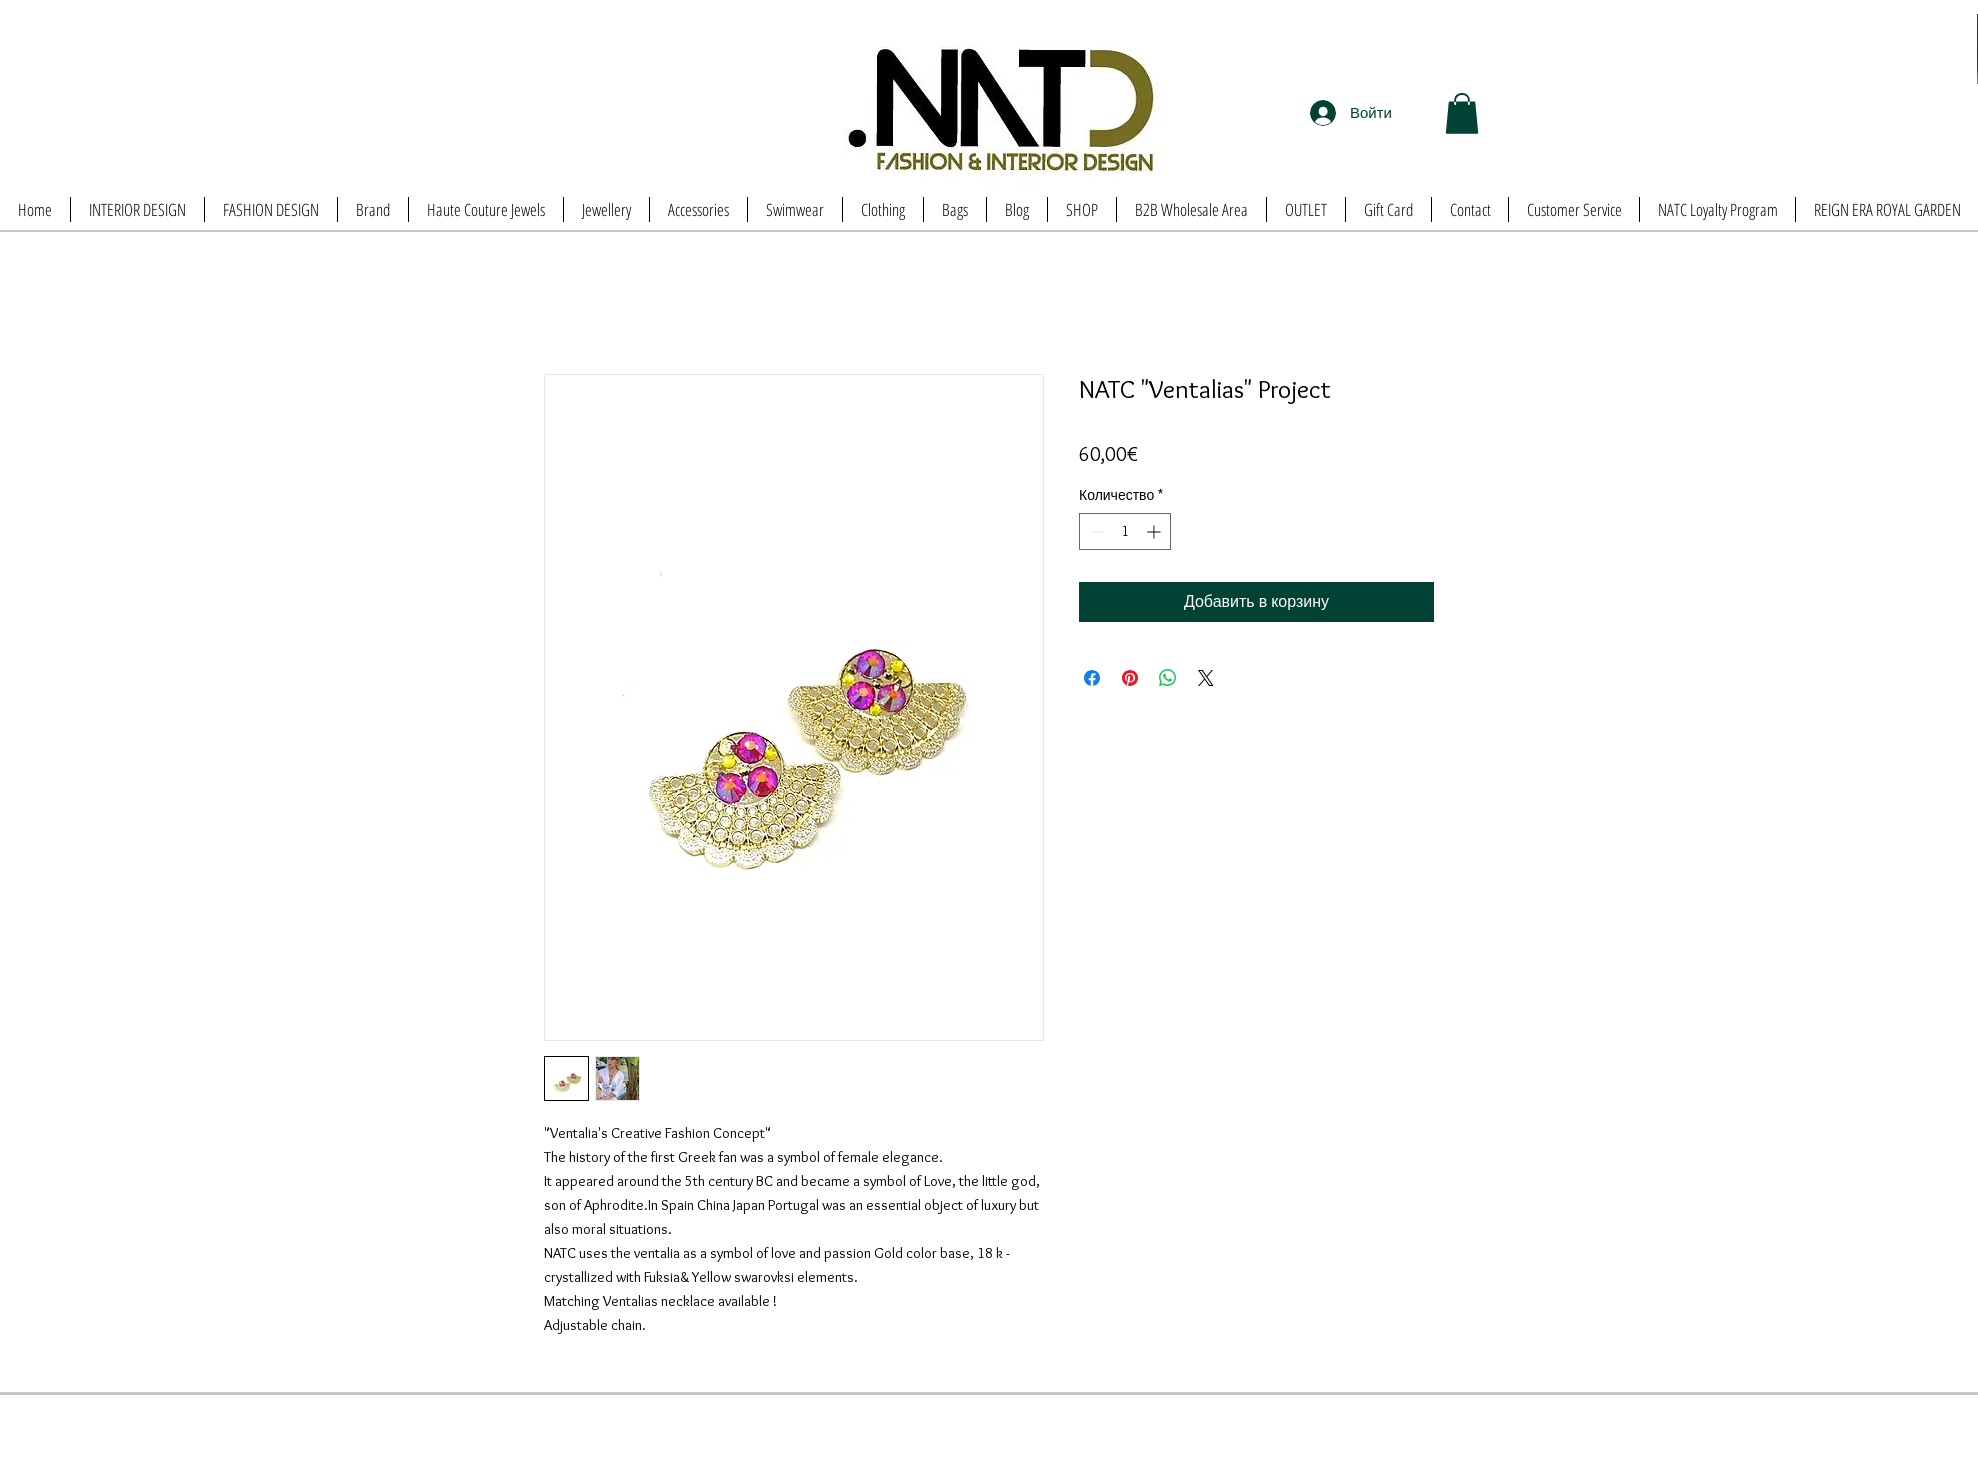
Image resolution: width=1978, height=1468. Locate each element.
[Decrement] (1094, 531)
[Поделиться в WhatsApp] (1168, 678)
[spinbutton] (1125, 531)
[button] (1462, 113)
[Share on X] (1206, 678)
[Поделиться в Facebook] (1092, 678)
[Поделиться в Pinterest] (1130, 678)
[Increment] (1155, 531)
